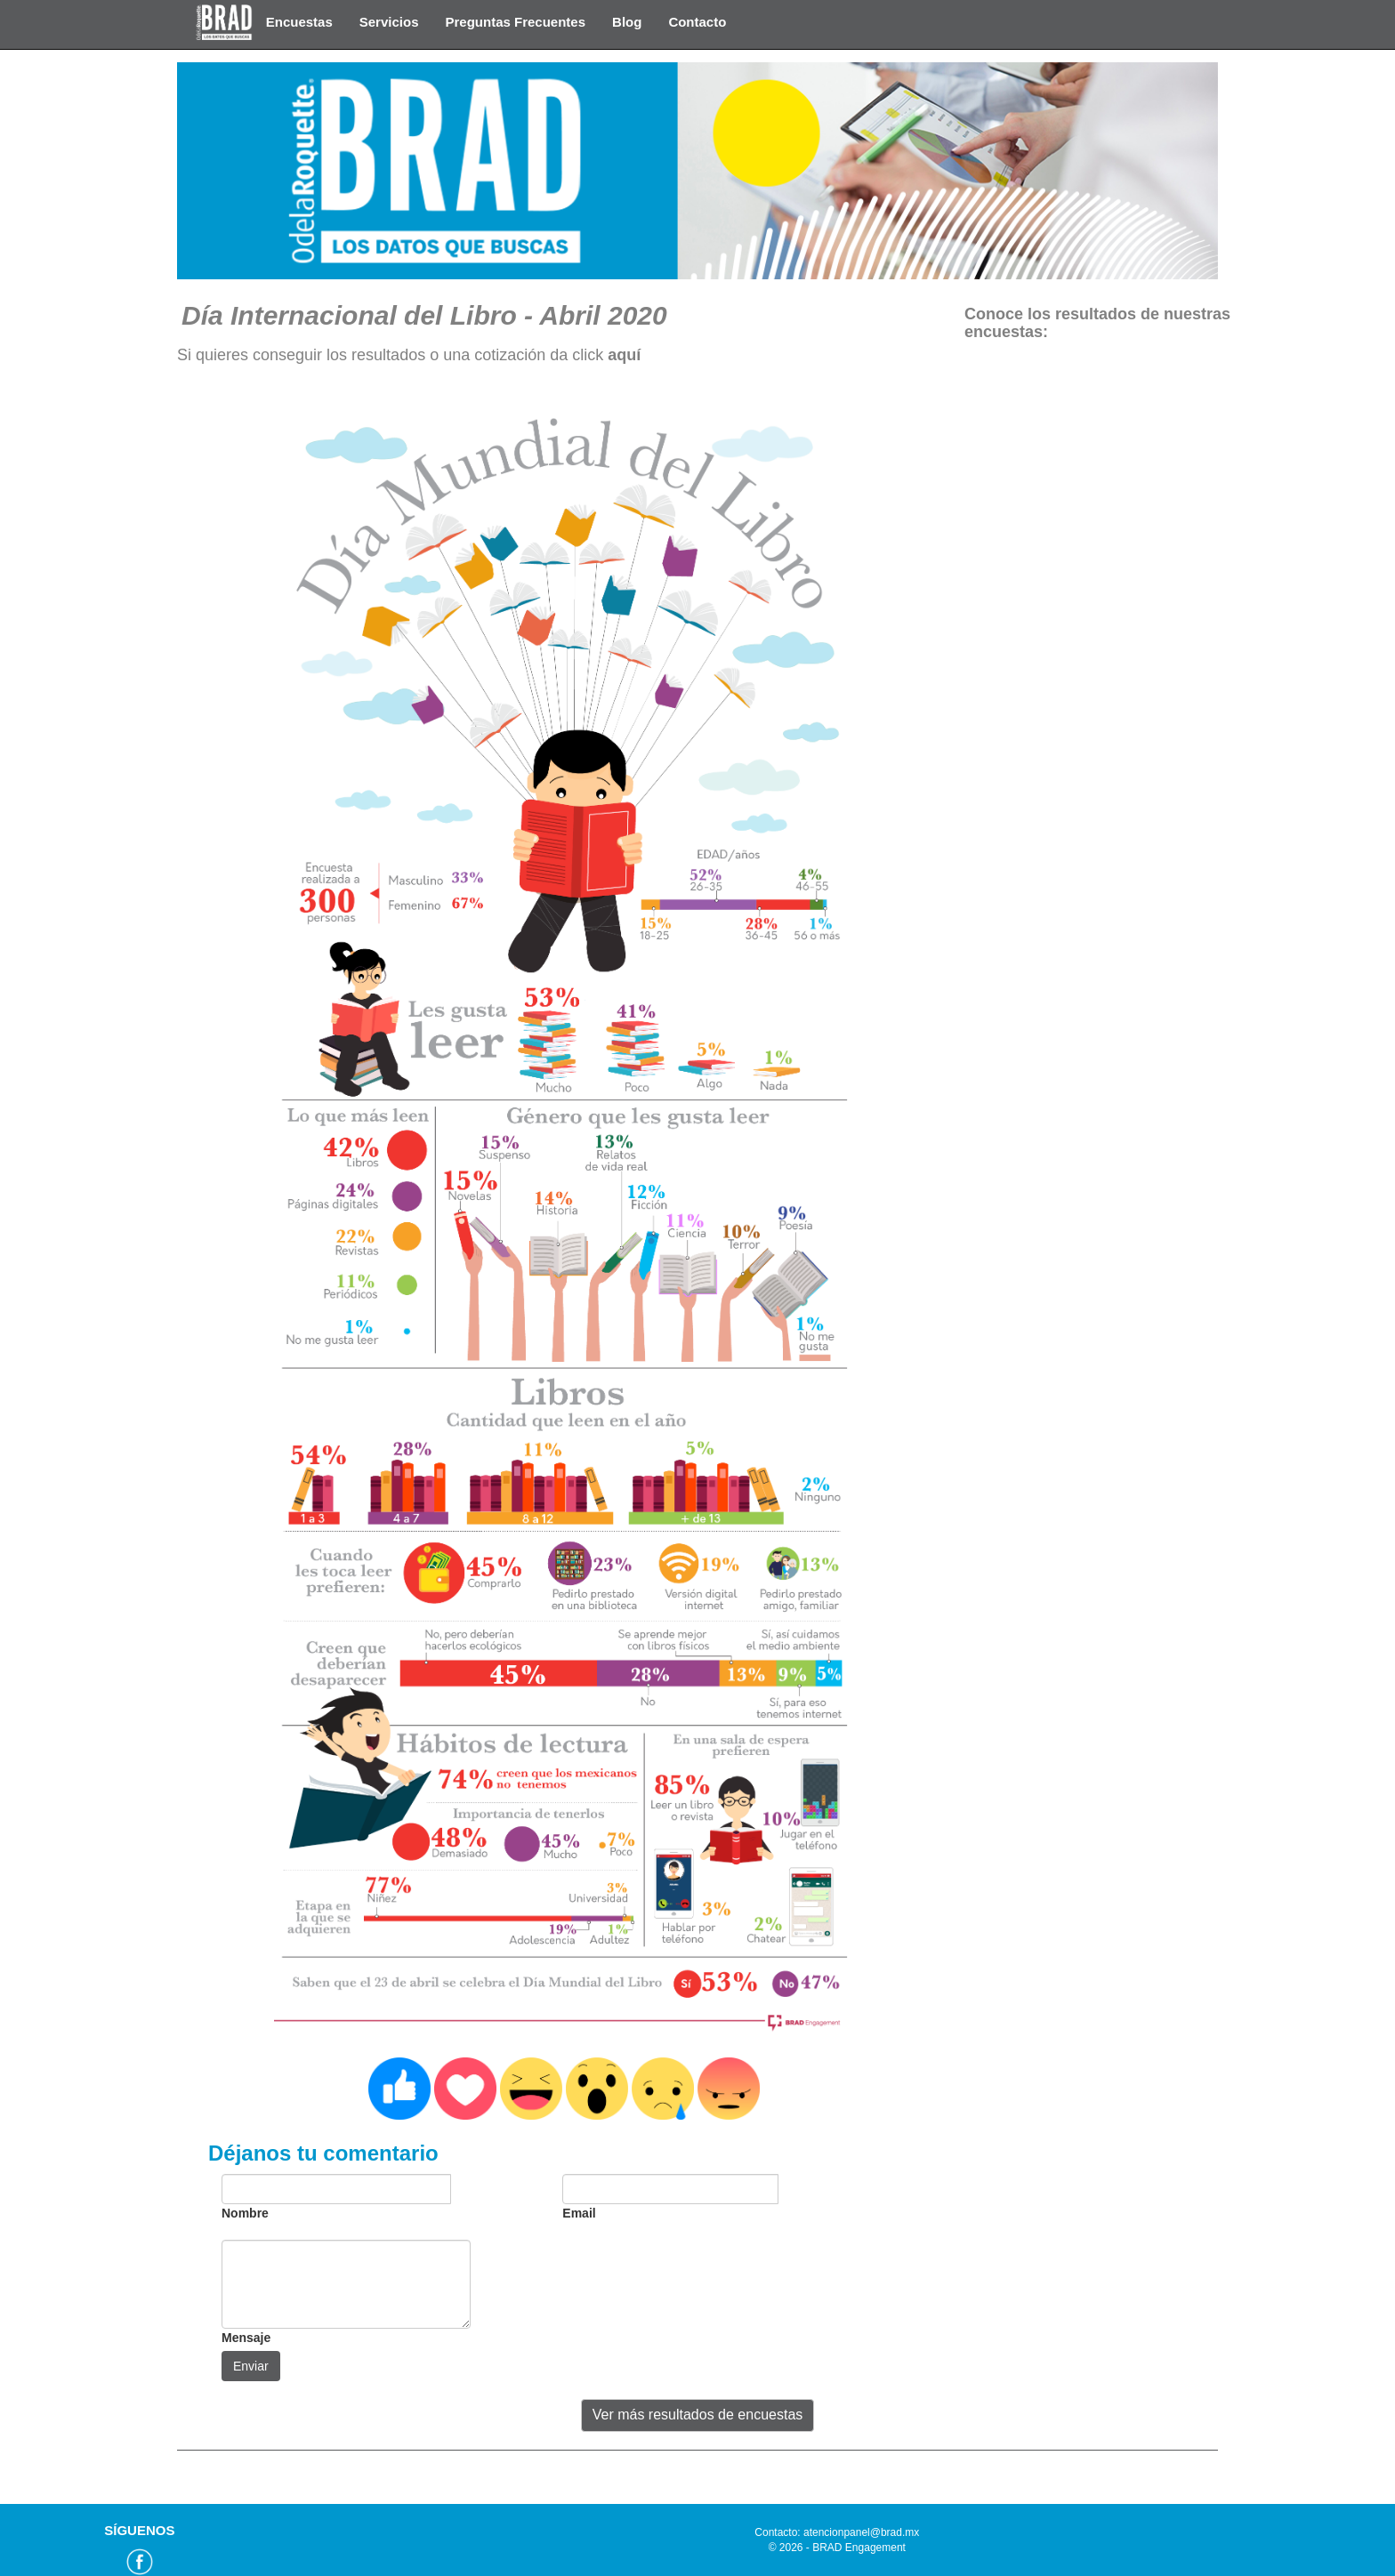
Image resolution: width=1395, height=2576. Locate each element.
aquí (624, 355)
